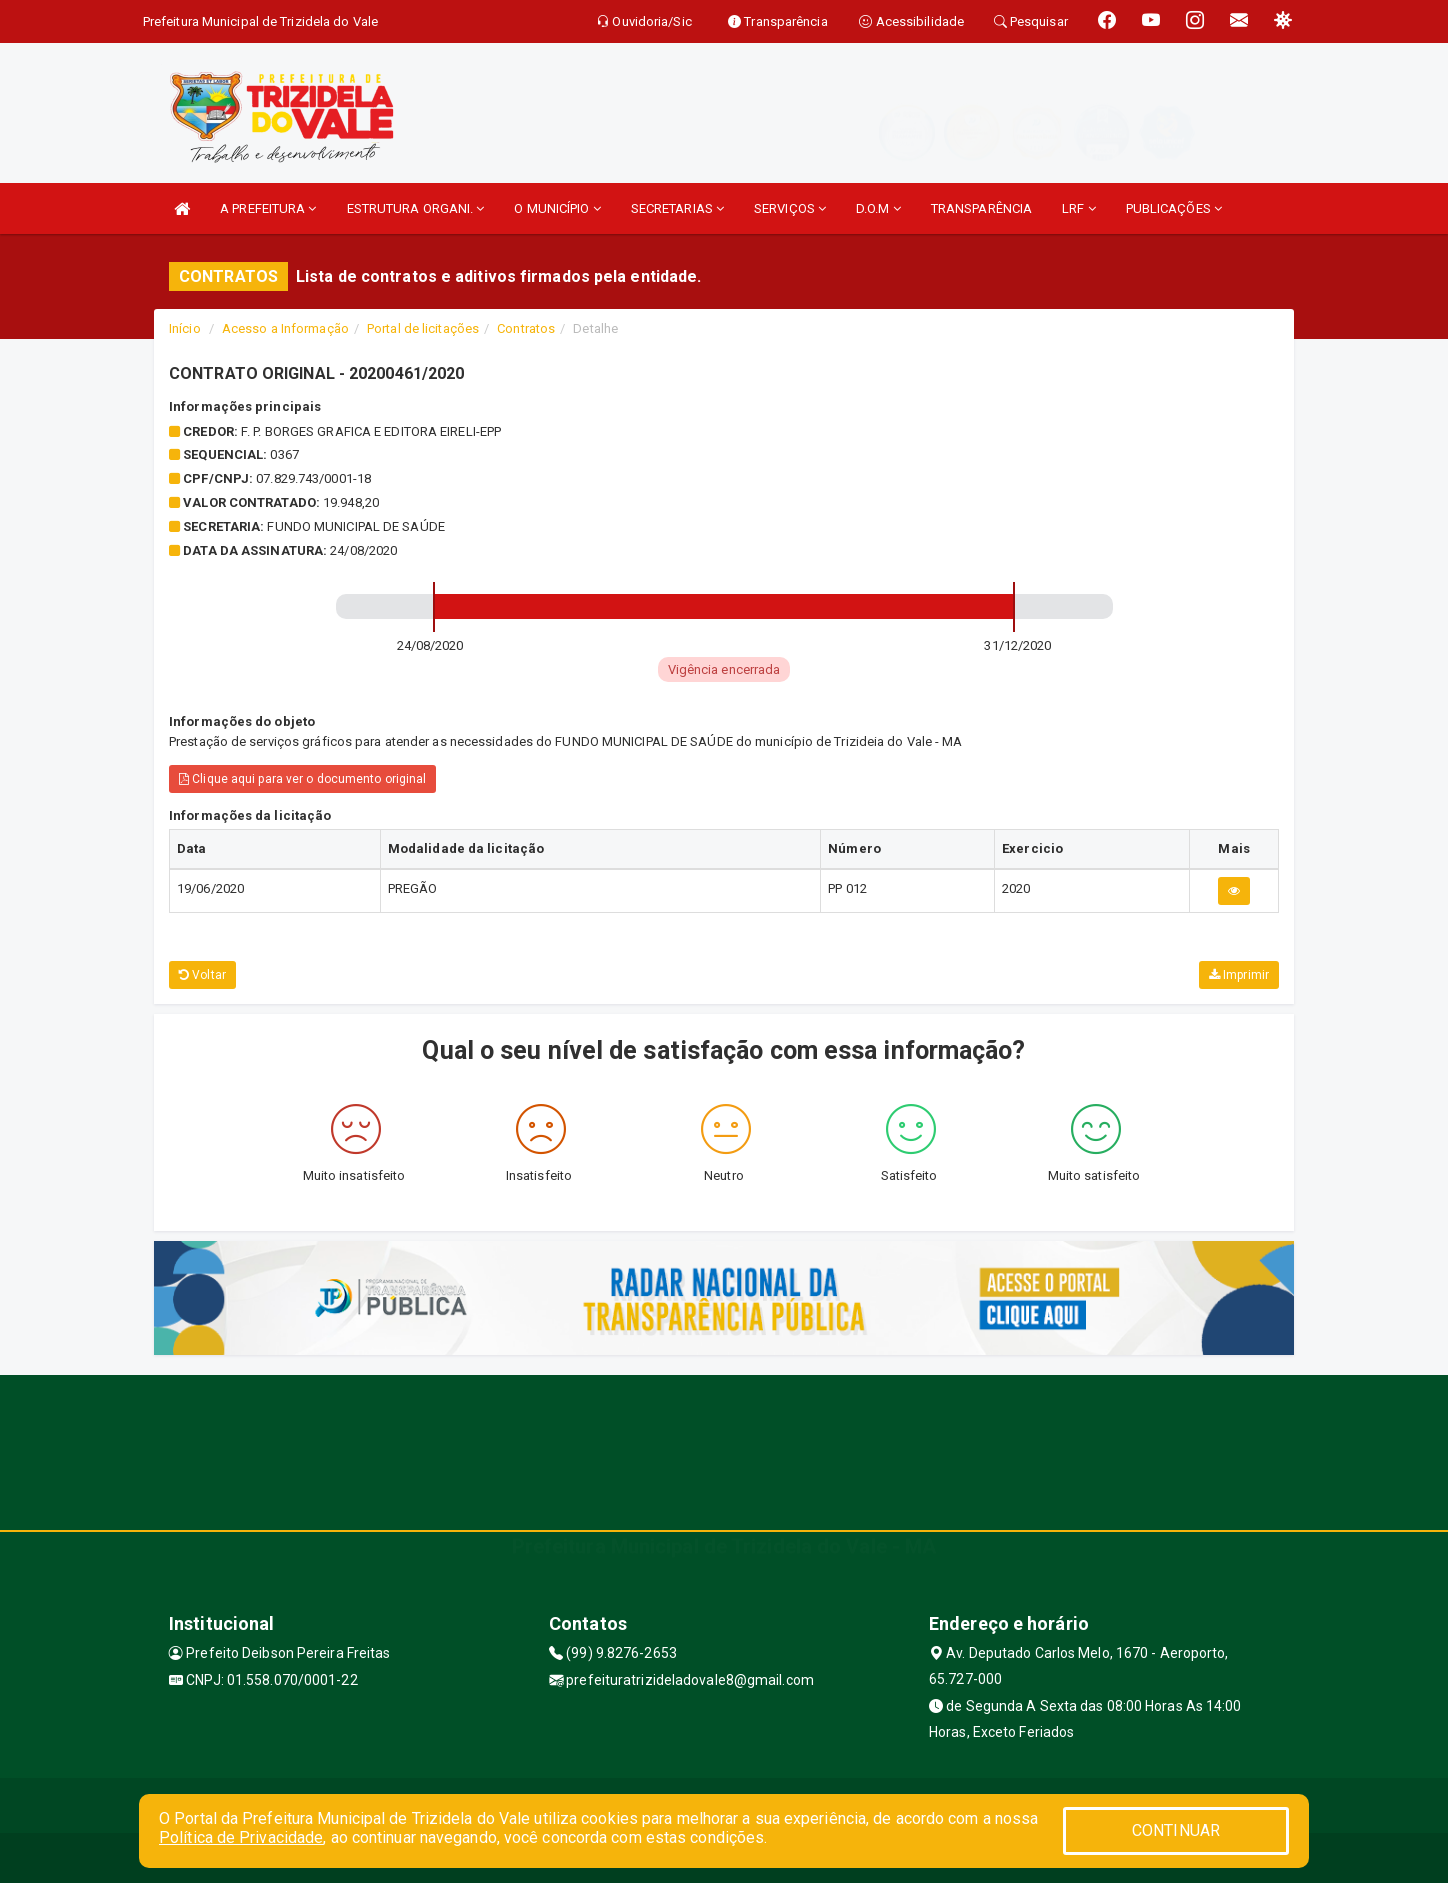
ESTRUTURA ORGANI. (416, 208)
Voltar (202, 975)
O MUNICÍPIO (557, 208)
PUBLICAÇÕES (1174, 208)
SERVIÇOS (790, 208)
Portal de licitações (423, 328)
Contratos (526, 328)
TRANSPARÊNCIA (981, 208)
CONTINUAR (1176, 1830)
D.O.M (878, 208)
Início (185, 328)
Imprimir (1239, 975)
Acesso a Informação (285, 328)
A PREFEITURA (268, 208)
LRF (1079, 208)
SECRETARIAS (677, 208)
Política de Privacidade (241, 1837)
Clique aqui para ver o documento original (302, 779)
